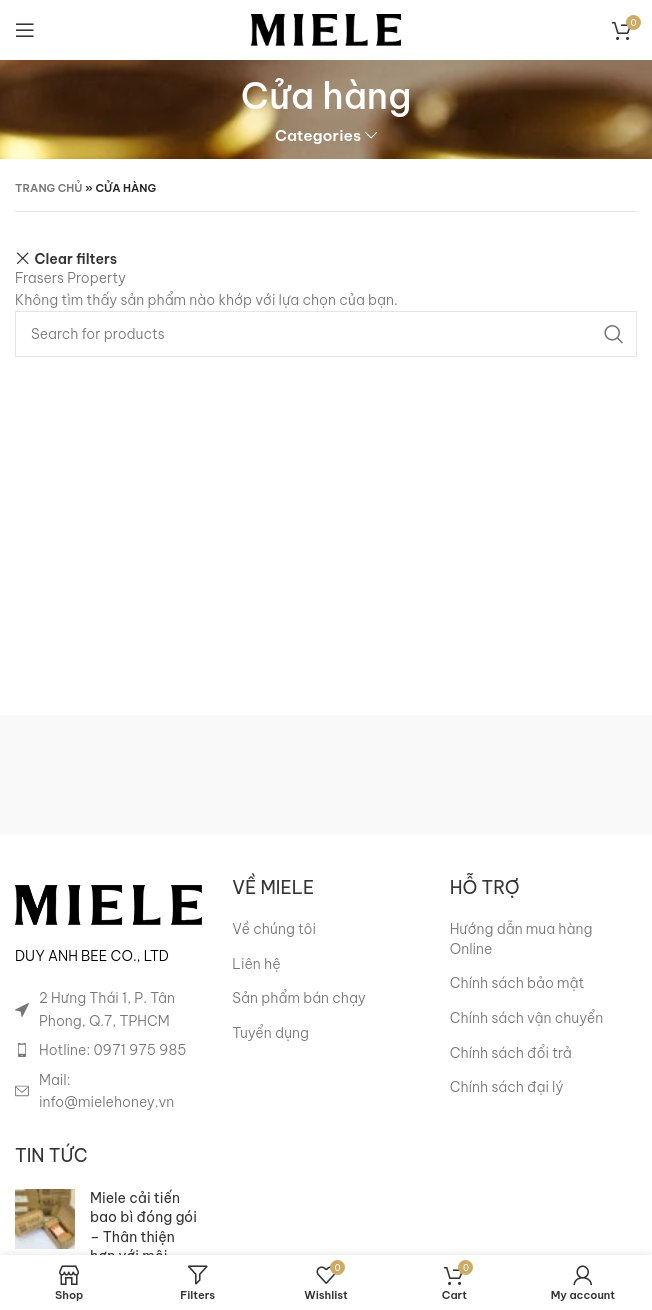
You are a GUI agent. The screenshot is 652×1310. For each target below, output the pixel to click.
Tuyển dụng (270, 1033)
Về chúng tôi (274, 929)
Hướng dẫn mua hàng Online (521, 939)
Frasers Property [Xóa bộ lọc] (70, 278)
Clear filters (76, 258)
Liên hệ (256, 964)
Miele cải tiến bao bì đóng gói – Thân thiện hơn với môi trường (143, 1237)
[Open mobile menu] (25, 30)
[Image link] (108, 904)
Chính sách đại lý (507, 1087)
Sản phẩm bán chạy (298, 998)
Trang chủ (49, 188)
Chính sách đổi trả (511, 1053)
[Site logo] (326, 29)
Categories (318, 135)
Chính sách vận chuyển (527, 1018)
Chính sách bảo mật (517, 983)
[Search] (326, 334)
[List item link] (108, 1050)
